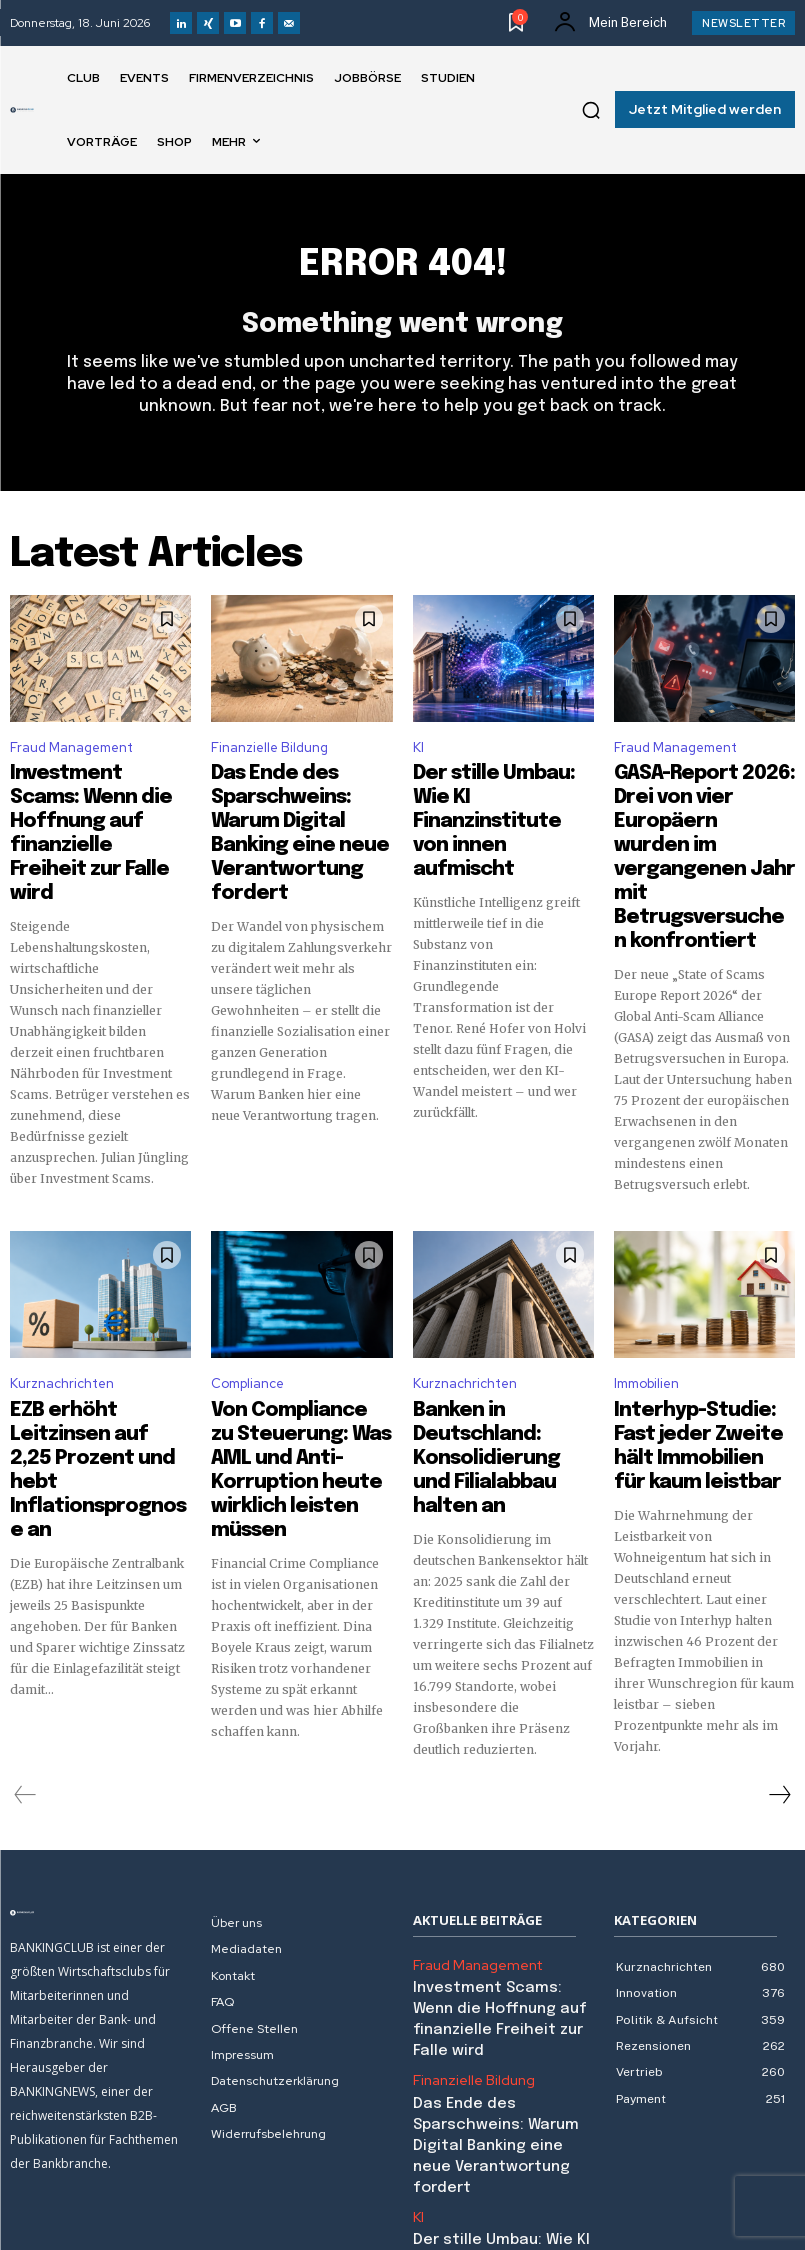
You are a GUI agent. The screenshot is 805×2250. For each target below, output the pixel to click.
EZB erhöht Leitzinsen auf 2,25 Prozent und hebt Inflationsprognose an (99, 1368)
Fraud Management (71, 757)
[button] (591, 110)
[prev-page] (25, 1701)
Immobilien (646, 1316)
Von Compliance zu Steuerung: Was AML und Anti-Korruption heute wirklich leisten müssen (299, 1368)
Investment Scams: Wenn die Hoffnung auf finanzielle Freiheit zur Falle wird (503, 1908)
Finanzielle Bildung (269, 757)
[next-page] (779, 1701)
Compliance (247, 1316)
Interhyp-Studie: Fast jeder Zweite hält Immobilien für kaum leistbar (691, 1368)
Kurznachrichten (62, 1316)
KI (418, 757)
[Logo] (22, 110)
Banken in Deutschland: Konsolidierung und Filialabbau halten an (496, 1359)
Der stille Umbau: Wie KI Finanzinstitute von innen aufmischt (495, 800)
